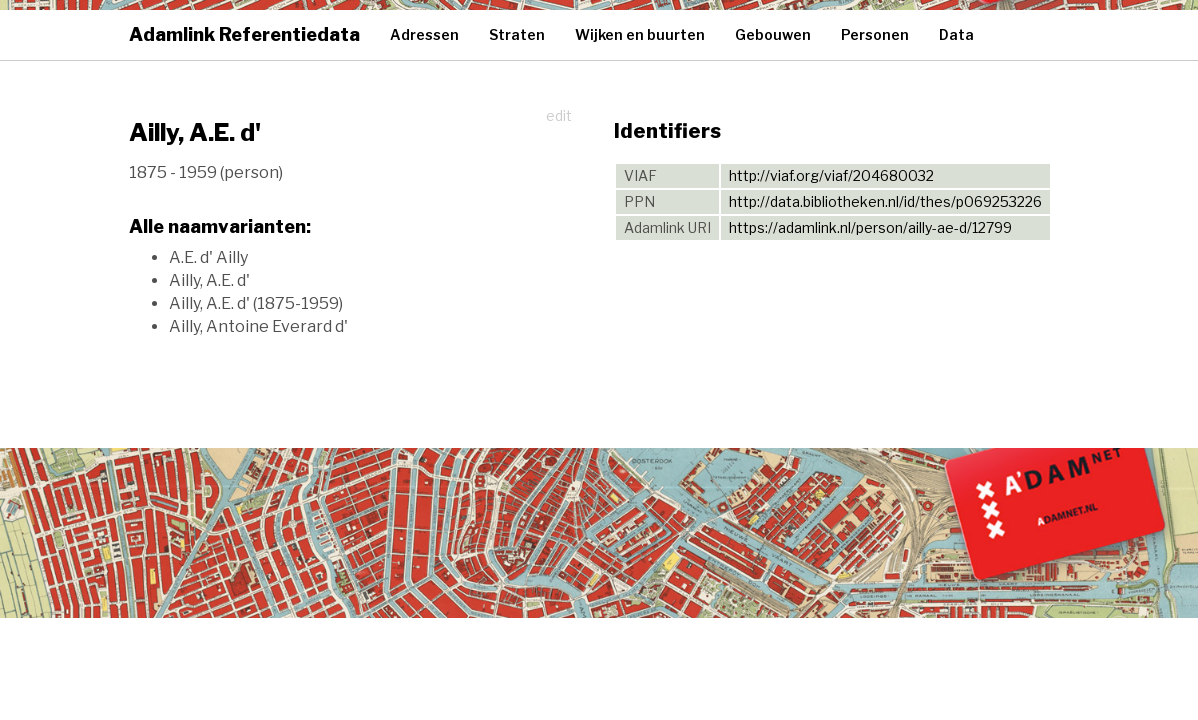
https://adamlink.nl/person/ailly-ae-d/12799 (870, 227)
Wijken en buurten (640, 34)
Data (956, 34)
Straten (517, 34)
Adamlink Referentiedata (244, 34)
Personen (875, 34)
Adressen (424, 34)
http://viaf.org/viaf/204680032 (831, 175)
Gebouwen (773, 34)
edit (559, 115)
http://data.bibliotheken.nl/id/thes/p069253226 (885, 201)
